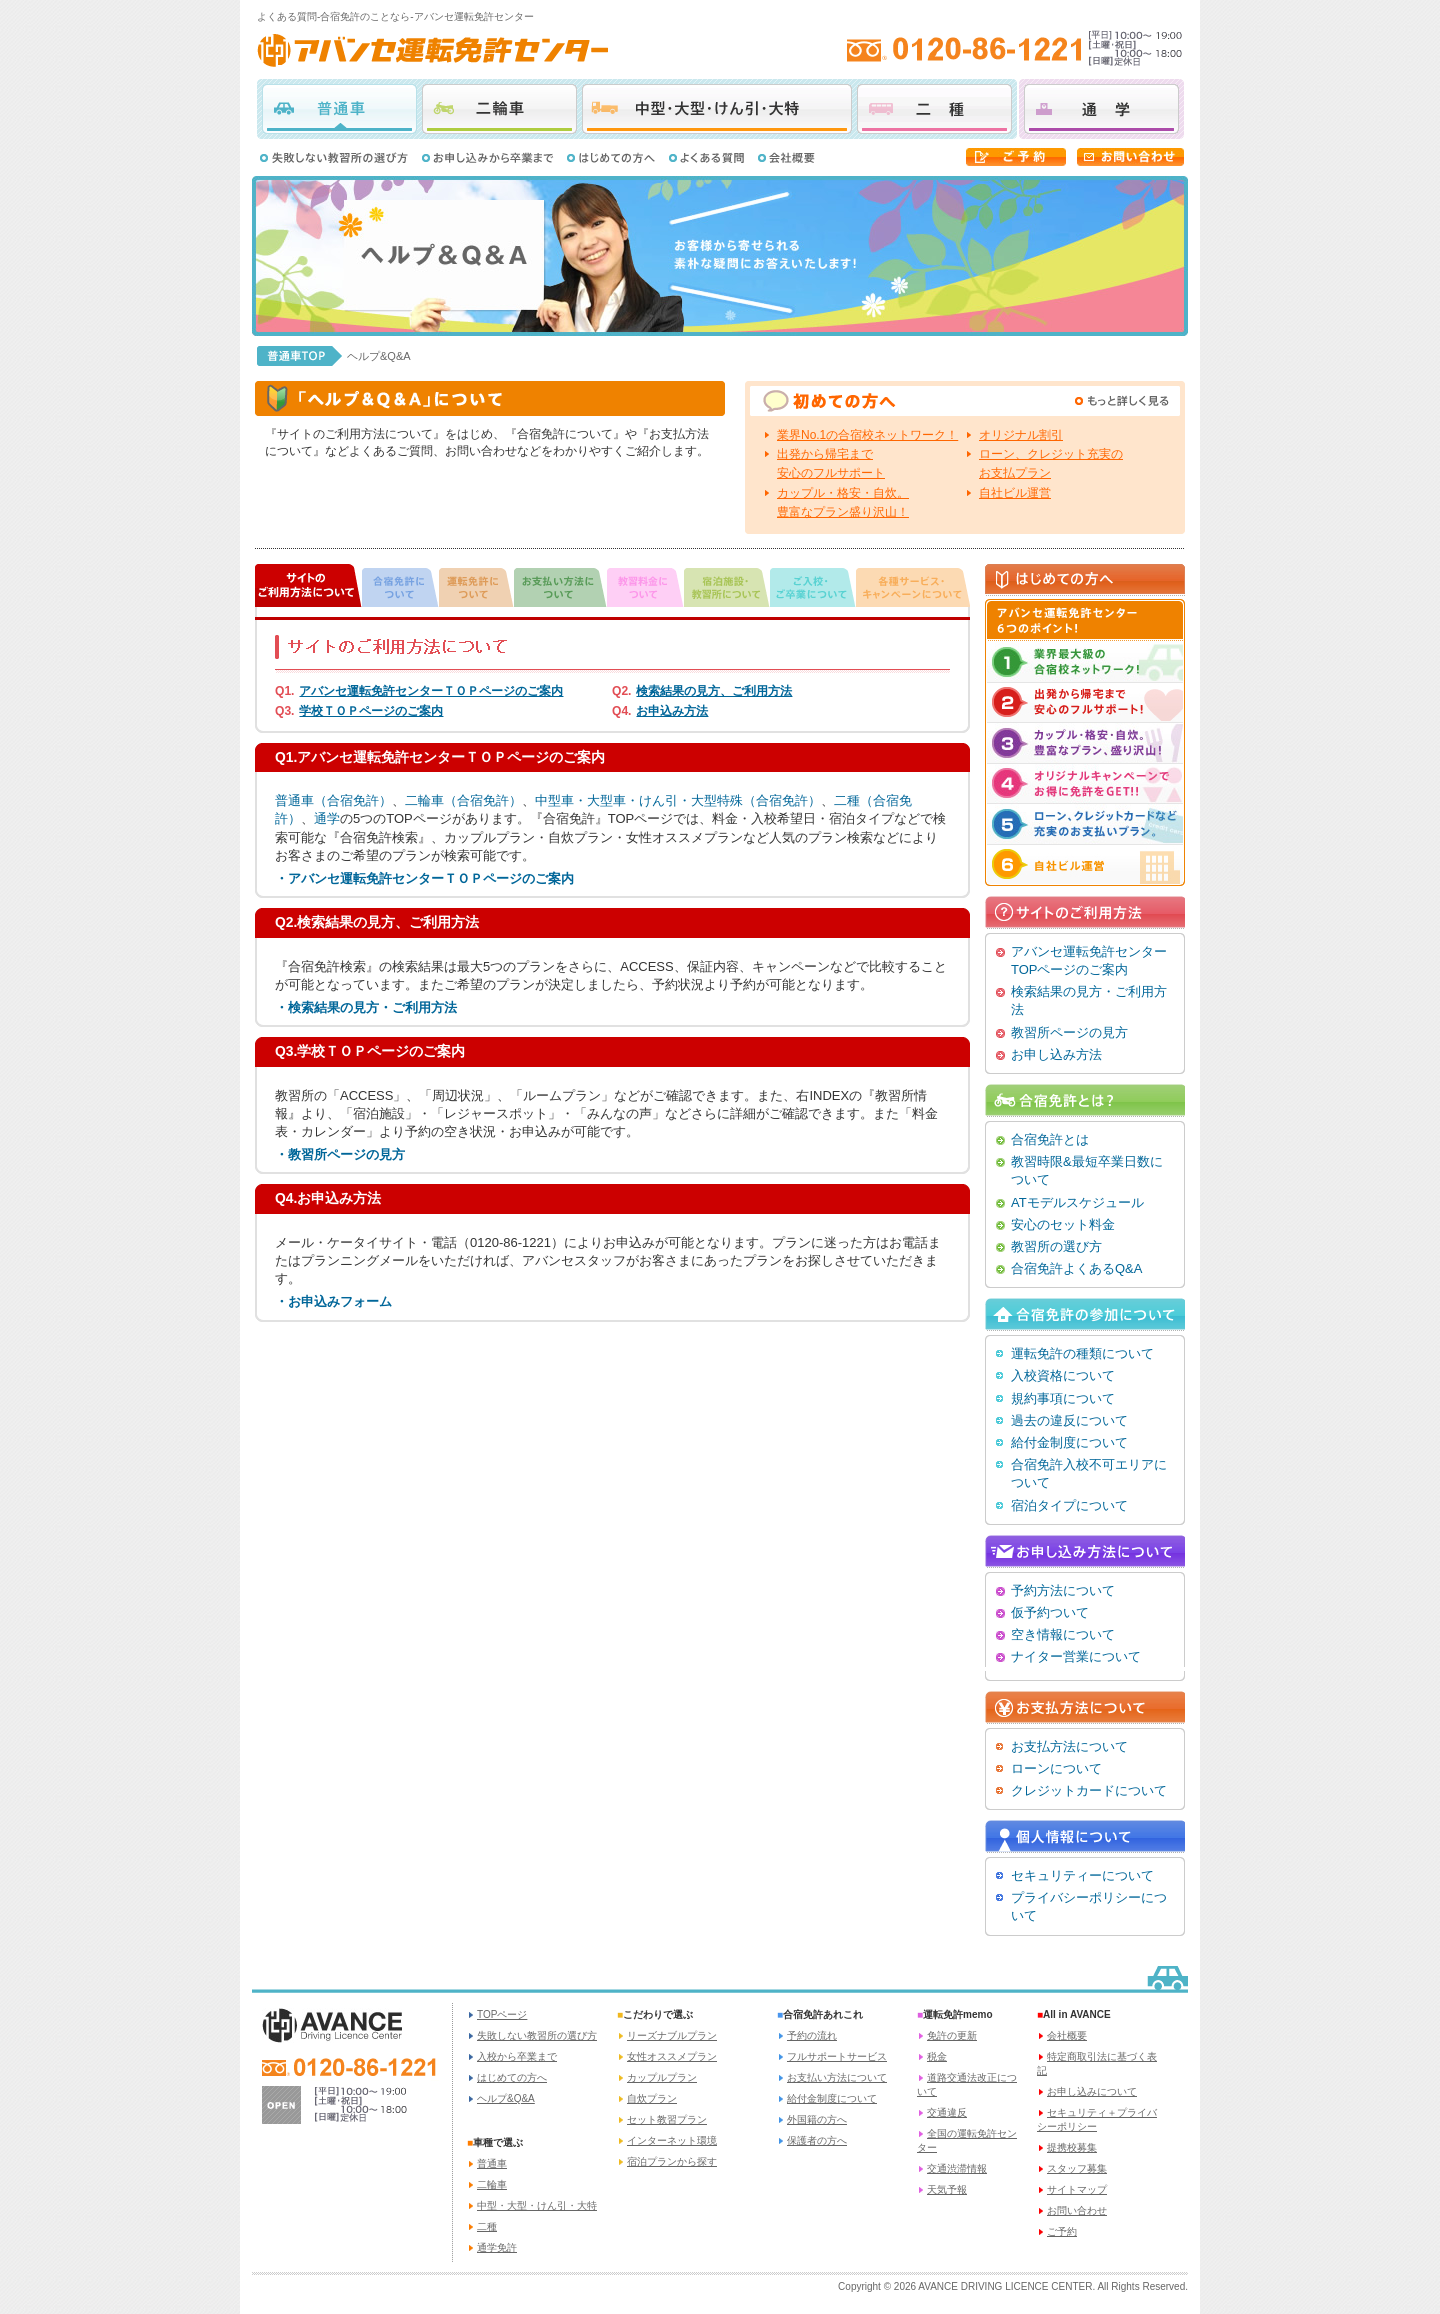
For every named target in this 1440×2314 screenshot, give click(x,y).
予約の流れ (812, 2035)
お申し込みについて (1092, 2091)
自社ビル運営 (1015, 493)
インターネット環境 (672, 2140)
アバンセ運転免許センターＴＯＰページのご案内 (431, 691)
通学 (1101, 109)
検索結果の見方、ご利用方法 (714, 691)
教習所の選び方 (1056, 1246)
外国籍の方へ (817, 2119)
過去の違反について (1069, 1420)
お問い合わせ (1077, 2210)
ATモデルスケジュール (1077, 1202)
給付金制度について (1069, 1442)
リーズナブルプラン (672, 2035)
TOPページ (502, 2014)
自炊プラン (652, 2098)
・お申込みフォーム (333, 1301)
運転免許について (476, 585)
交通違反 (947, 2112)
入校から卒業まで (517, 2056)
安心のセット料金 (1063, 1224)
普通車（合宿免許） (333, 800)
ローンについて (1056, 1768)
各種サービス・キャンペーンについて (913, 585)
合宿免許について (400, 585)
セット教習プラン (667, 2119)
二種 (934, 109)
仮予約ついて (1050, 1612)
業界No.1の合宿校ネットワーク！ (867, 435)
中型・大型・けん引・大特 (717, 109)
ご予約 (1062, 2231)
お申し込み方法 (1056, 1054)
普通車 (339, 109)
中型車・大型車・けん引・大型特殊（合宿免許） (678, 800)
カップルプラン (662, 2077)
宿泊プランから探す (672, 2161)
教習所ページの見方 (1069, 1032)
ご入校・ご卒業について (813, 585)
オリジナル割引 (1021, 435)
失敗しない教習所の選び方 (537, 2035)
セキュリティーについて (1082, 1875)
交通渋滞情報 (957, 2168)
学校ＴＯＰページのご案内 (371, 711)
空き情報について (1063, 1634)
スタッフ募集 (1077, 2168)
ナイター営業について (1076, 1656)
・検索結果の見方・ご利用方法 (366, 1007)
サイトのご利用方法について (308, 585)
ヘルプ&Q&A (506, 2098)
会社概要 (1067, 2035)
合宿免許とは (1050, 1139)
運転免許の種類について (1082, 1353)
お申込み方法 (672, 711)
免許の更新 (952, 2035)
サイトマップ (1077, 2189)
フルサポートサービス (837, 2056)
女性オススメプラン (672, 2056)
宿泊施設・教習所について (727, 585)
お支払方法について (1069, 1746)
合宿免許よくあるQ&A (1076, 1268)
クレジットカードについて (1089, 1790)
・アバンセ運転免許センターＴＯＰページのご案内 (424, 878)
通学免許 (497, 2247)
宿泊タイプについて (1069, 1505)
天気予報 (947, 2189)
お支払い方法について (560, 585)
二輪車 (499, 109)
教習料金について (645, 585)
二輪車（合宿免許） (463, 800)
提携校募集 (1072, 2147)
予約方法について (1063, 1590)
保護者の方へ (817, 2140)
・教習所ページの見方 (340, 1154)
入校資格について (1063, 1375)
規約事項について (1063, 1398)
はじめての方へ (512, 2077)
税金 (937, 2056)
